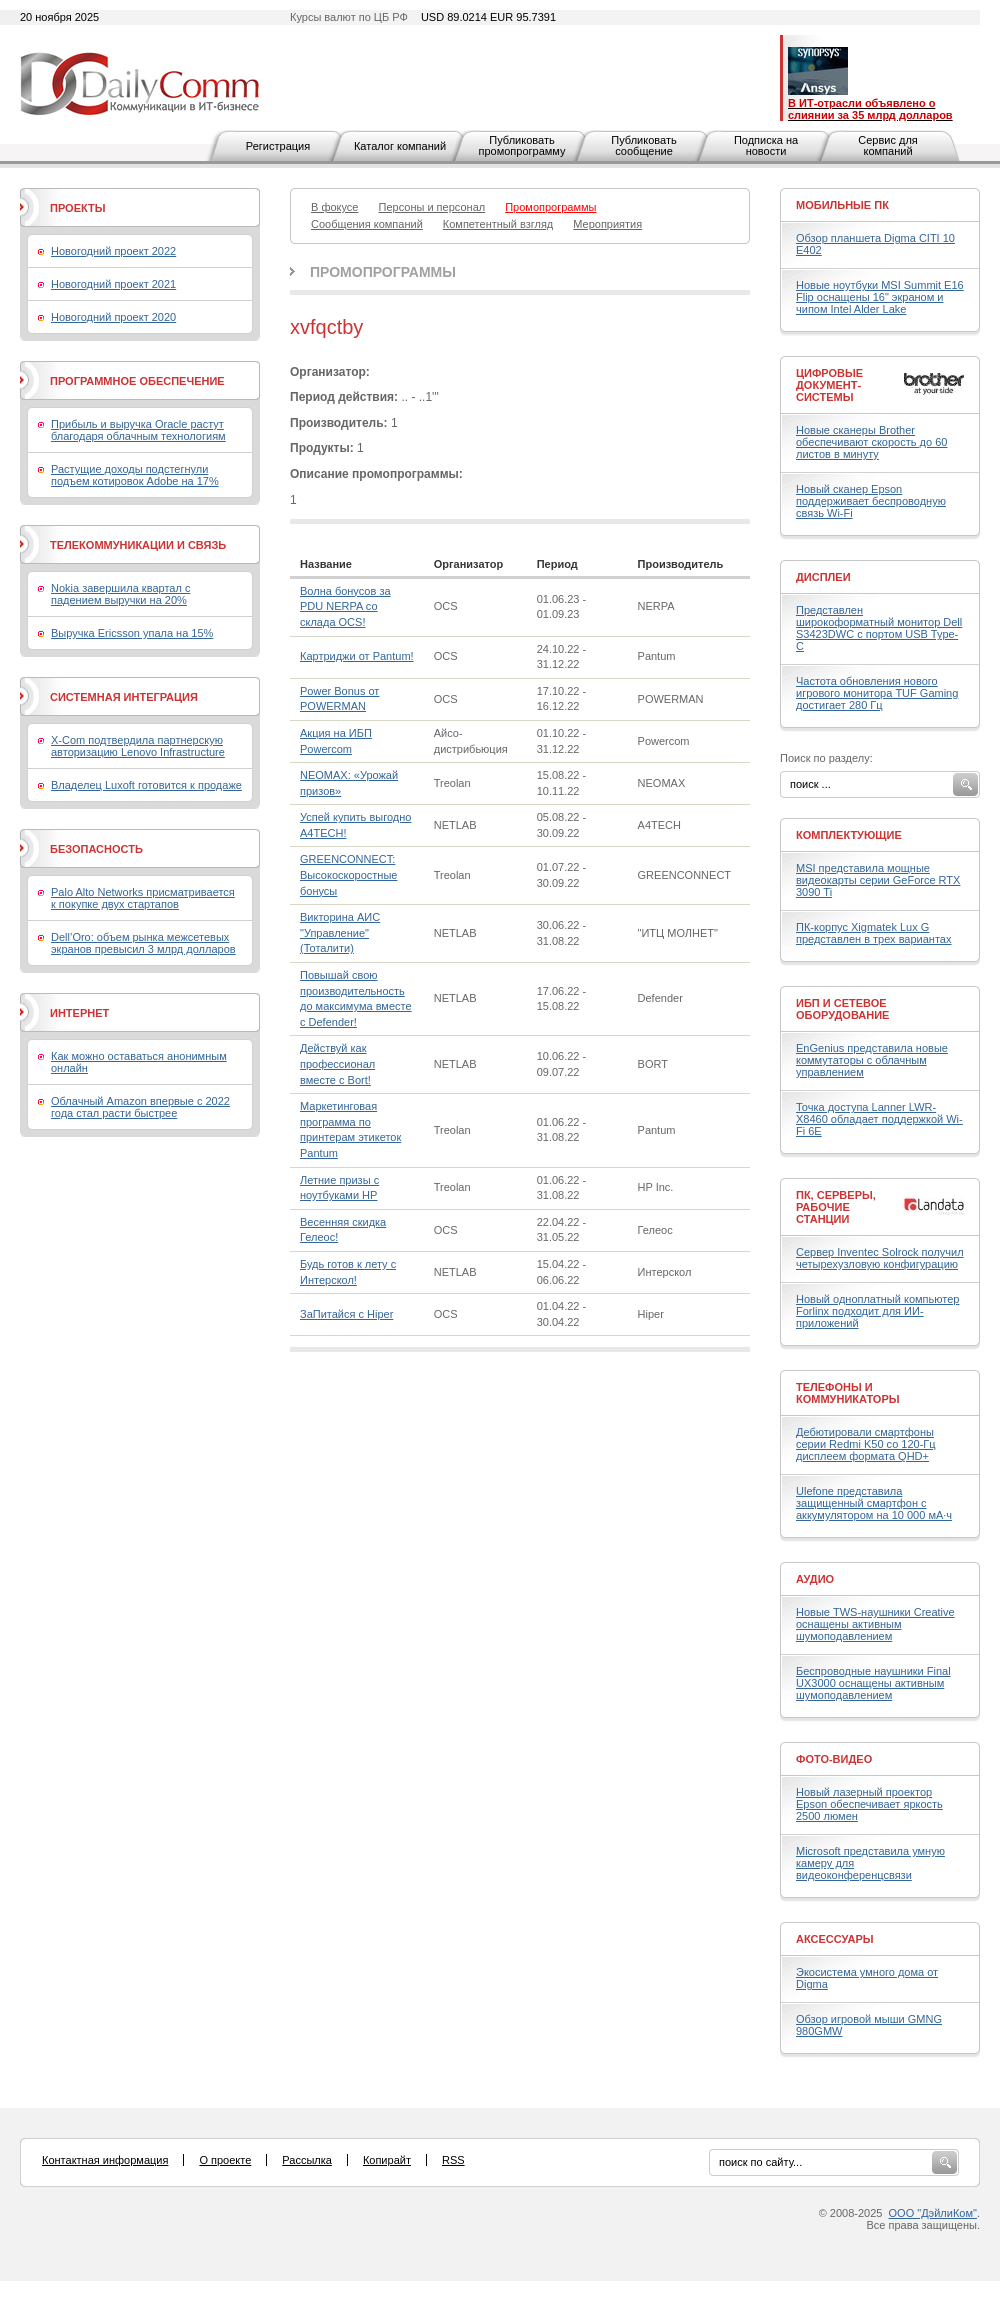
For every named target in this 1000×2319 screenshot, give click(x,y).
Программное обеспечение (137, 381)
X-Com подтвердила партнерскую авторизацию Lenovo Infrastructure (138, 746)
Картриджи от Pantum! (357, 656)
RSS (453, 2160)
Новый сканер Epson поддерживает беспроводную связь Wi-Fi (871, 501)
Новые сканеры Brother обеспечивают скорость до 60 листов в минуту (871, 442)
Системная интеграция (124, 697)
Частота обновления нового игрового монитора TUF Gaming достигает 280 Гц (877, 693)
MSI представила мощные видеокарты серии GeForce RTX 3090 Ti (878, 880)
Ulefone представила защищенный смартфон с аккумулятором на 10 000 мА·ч (874, 1503)
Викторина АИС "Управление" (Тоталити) (340, 932)
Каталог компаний (400, 146)
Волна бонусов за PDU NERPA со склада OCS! (345, 606)
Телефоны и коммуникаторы (848, 1393)
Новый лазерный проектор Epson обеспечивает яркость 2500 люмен (869, 1804)
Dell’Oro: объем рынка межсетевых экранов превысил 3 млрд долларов (143, 943)
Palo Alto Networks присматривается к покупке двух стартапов (143, 898)
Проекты (77, 208)
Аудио (815, 1579)
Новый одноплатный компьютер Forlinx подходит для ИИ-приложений (877, 1311)
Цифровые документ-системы (829, 385)
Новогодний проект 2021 (113, 284)
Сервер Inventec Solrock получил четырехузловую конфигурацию (880, 1258)
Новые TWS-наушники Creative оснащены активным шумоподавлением (875, 1624)
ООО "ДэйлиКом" (933, 2213)
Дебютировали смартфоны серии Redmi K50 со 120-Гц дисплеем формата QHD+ (866, 1444)
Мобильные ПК (842, 205)
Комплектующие (849, 835)
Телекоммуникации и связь (138, 545)
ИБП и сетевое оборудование (842, 1009)
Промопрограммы (383, 272)
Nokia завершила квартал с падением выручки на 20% (120, 594)
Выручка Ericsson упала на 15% (132, 633)
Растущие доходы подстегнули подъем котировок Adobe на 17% (135, 475)
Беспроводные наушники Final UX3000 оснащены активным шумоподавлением (873, 1683)
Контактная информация (105, 2160)
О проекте (225, 2160)
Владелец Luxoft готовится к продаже (146, 785)
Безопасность (96, 849)
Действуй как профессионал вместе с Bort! (337, 1063)
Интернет (79, 1013)
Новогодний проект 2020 (113, 317)
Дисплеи (823, 577)
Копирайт (387, 2160)
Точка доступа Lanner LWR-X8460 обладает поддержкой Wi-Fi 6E (879, 1119)
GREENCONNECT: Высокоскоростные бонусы (348, 874)
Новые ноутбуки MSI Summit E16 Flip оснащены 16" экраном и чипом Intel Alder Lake (880, 297)
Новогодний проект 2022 (113, 251)
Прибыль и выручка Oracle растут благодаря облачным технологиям (138, 430)
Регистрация (278, 146)
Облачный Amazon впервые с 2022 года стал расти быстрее (140, 1107)
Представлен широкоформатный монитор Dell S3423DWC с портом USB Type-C (879, 628)
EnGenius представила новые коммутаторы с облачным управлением (872, 1060)
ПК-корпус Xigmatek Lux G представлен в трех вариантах (873, 933)
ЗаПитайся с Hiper (346, 1314)
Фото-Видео (834, 1759)
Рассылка (307, 2160)
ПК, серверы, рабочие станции (836, 1207)
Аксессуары (835, 1939)
